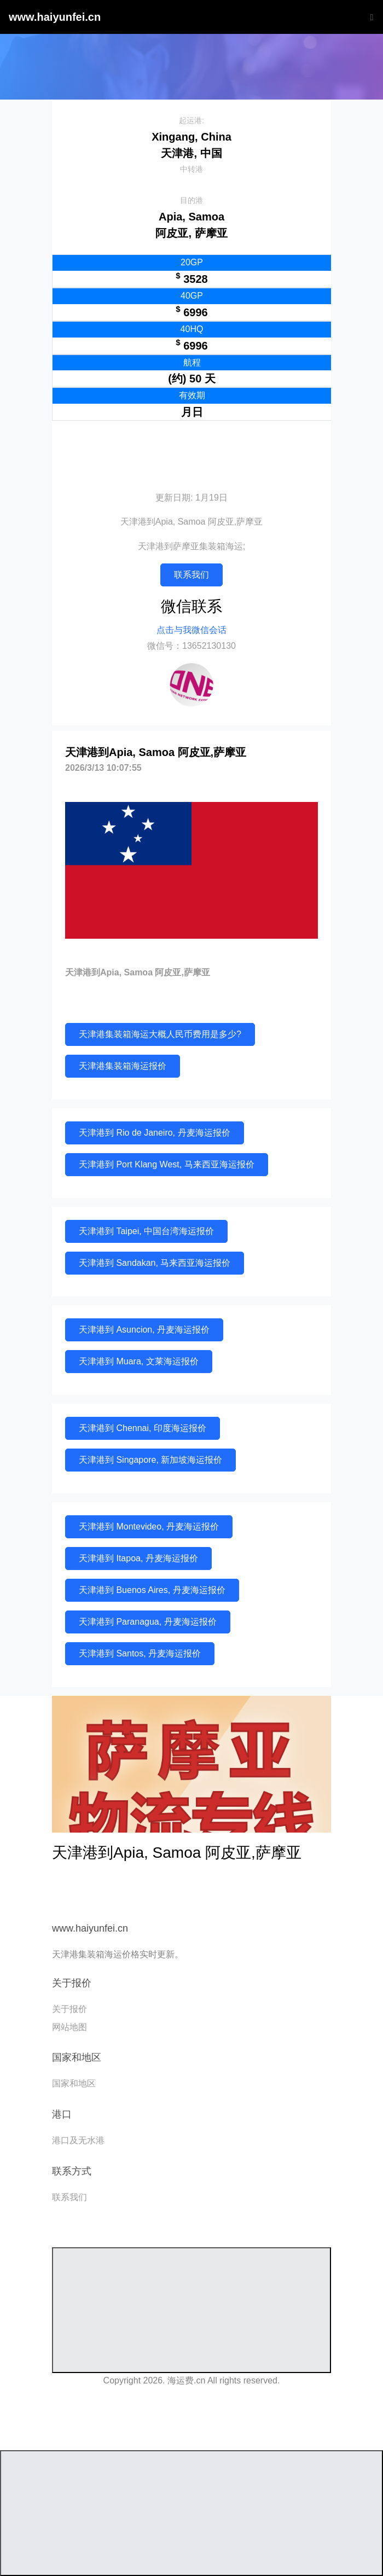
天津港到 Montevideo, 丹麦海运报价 (149, 1526)
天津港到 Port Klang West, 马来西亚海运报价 (166, 1164)
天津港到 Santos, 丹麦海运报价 (140, 1653)
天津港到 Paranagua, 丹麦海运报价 (148, 1621)
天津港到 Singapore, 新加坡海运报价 (150, 1459)
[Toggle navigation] (369, 17)
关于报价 (69, 2009)
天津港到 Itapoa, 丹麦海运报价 (138, 1558)
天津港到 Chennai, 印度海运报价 (142, 1428)
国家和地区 (74, 2083)
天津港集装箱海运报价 (122, 1066)
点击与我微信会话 (191, 630)
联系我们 (191, 574)
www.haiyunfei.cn (55, 17)
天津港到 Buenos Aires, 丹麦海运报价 (152, 1590)
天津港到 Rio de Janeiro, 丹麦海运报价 (154, 1132)
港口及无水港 (78, 2140)
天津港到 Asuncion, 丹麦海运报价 (144, 1329)
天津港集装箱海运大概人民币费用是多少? (160, 1034)
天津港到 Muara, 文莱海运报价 (139, 1361)
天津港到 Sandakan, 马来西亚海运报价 (154, 1262)
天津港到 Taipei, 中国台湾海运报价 (146, 1231)
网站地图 (69, 2027)
